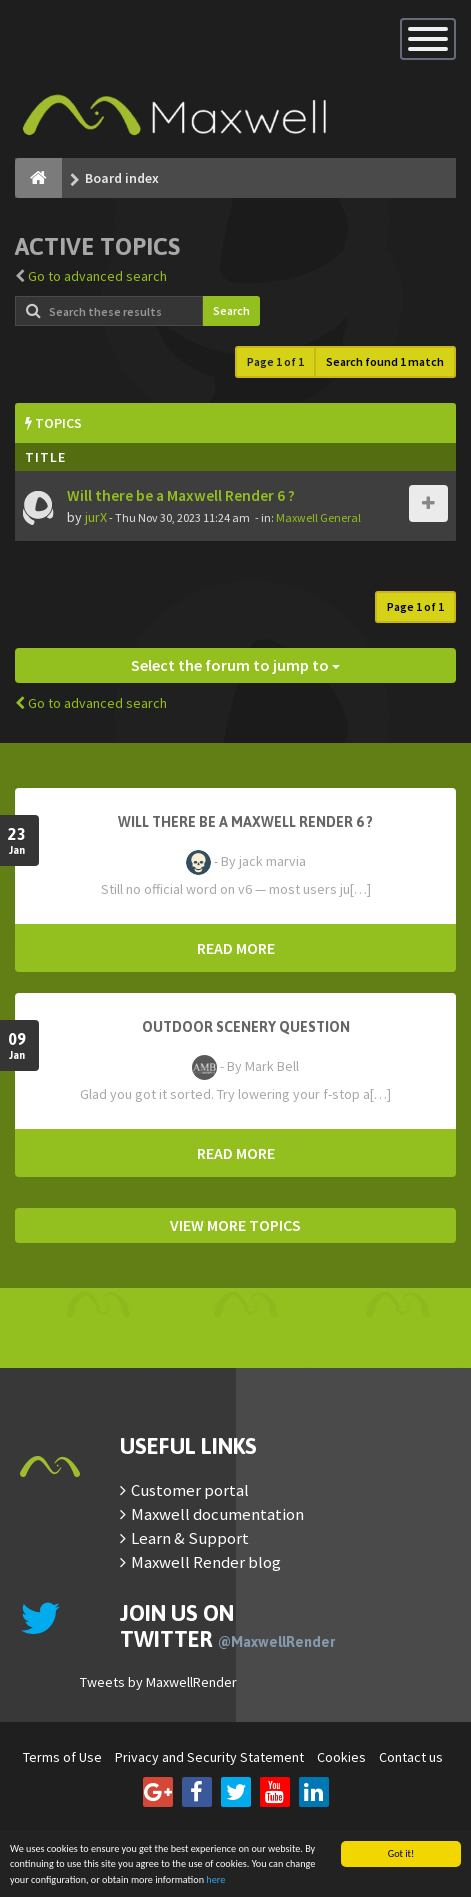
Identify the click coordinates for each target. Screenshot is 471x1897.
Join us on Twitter (227, 1626)
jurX (96, 517)
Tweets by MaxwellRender (158, 1682)
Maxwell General (318, 517)
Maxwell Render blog (206, 1562)
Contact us (411, 1757)
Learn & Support (190, 1538)
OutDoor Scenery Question (246, 1027)
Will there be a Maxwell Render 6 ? (181, 495)
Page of (275, 361)
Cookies (341, 1757)
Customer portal (190, 1490)
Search (231, 310)
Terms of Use (62, 1757)
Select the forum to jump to (235, 665)
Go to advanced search (97, 276)
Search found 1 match (385, 361)
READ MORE (236, 948)
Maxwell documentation (217, 1514)
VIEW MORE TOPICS (235, 1225)
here (215, 1880)
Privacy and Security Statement (209, 1757)
